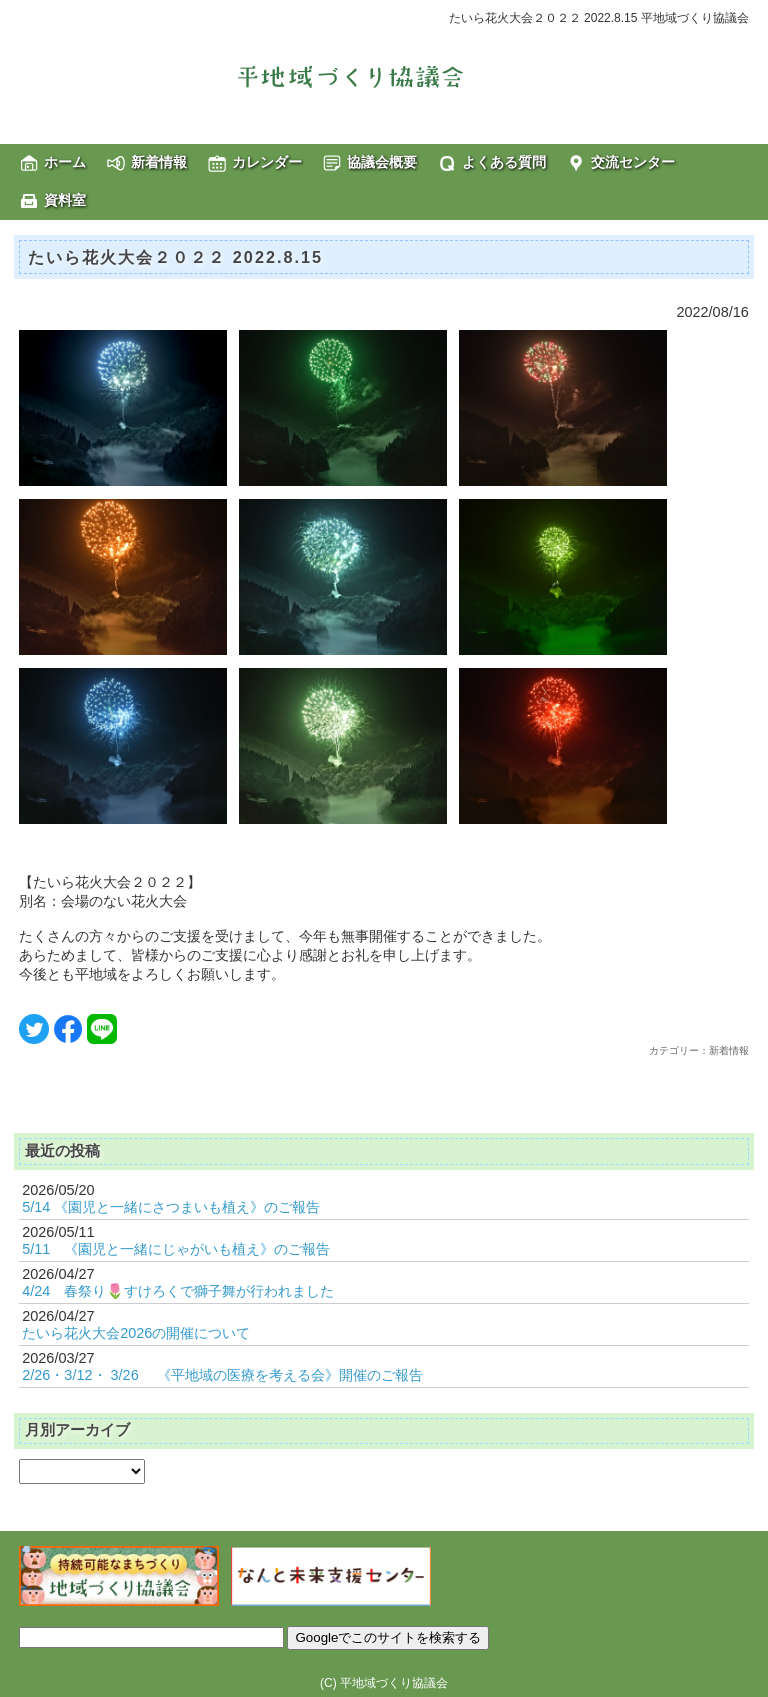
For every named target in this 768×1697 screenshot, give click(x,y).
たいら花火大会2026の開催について (136, 1333)
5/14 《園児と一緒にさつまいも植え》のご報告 (171, 1207)
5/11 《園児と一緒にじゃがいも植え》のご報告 (176, 1249)
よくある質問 (504, 162)
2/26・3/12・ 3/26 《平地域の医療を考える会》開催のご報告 (222, 1375)
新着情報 (159, 162)
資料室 (65, 200)
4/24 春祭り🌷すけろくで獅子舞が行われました (178, 1291)
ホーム (65, 162)
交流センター (633, 162)
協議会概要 (382, 162)
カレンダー (267, 162)
